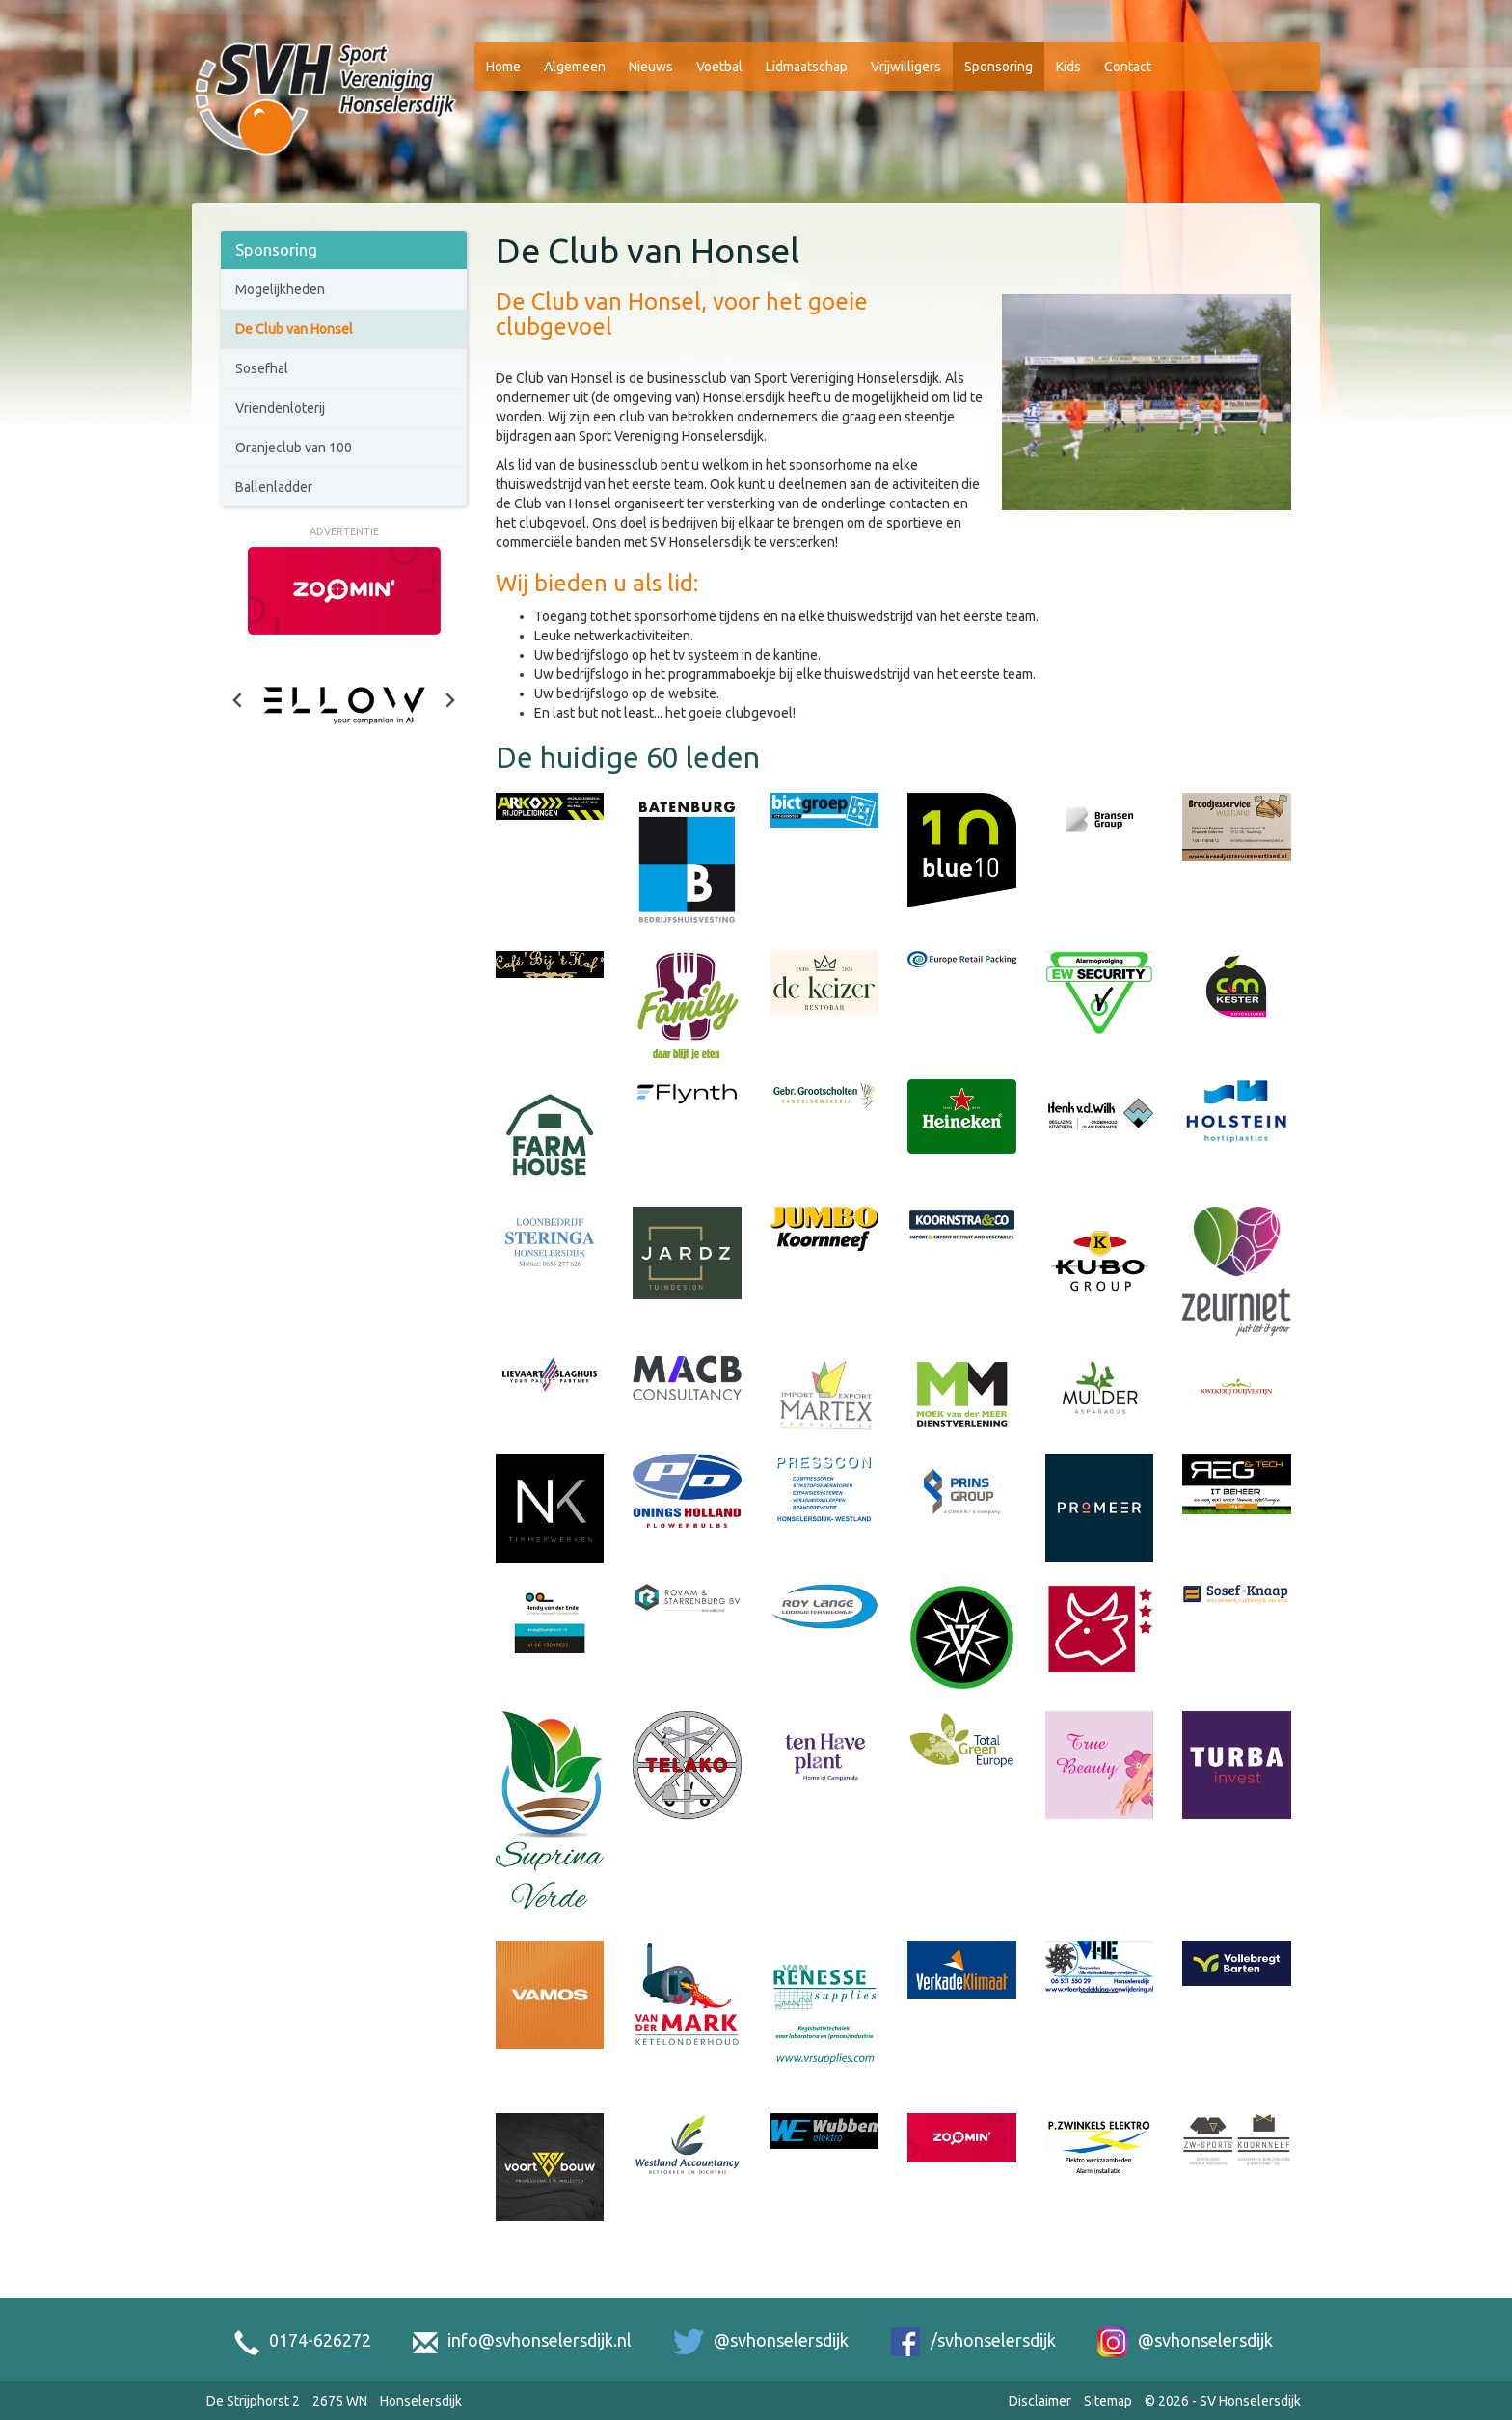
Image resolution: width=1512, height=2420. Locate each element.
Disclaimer (1040, 2400)
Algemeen (575, 66)
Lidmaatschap (807, 66)
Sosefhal (261, 368)
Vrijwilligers (906, 66)
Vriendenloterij (280, 408)
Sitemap (1108, 2400)
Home (503, 66)
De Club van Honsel (294, 329)
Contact (1127, 66)
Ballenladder (273, 487)
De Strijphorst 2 (253, 2400)
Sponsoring (998, 66)
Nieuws (651, 66)
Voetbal (719, 66)
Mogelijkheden (280, 289)
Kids (1068, 66)
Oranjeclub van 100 (293, 447)
